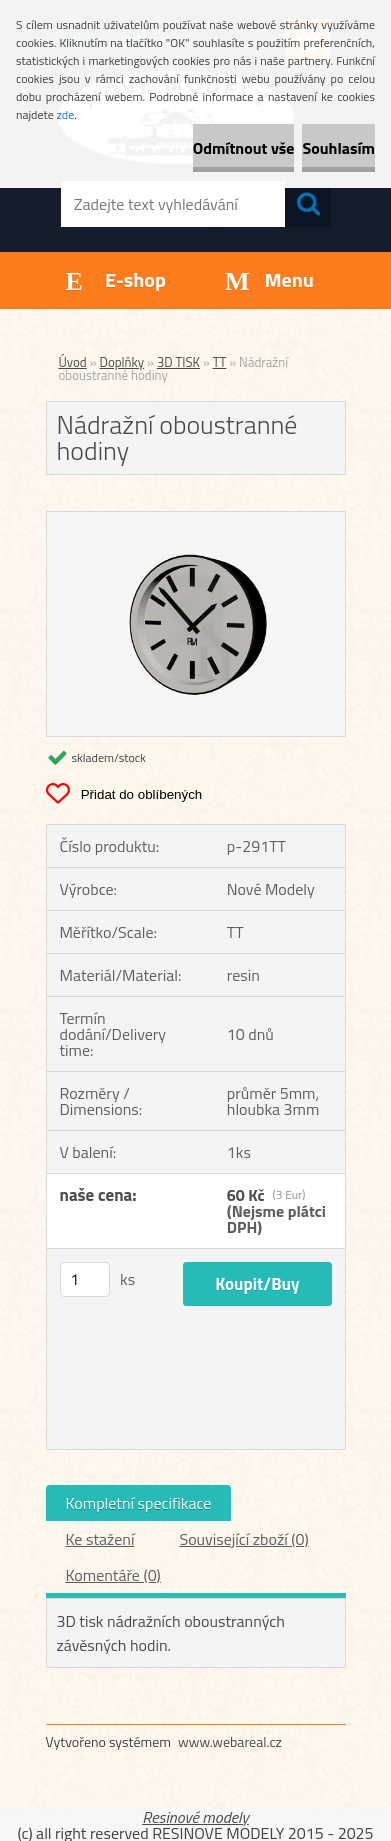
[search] (308, 204)
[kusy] (85, 1279)
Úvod (73, 362)
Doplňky (122, 362)
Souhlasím (338, 148)
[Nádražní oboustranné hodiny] (196, 520)
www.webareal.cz (230, 1741)
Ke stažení (100, 1539)
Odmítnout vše (244, 148)
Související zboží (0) (243, 1539)
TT (220, 362)
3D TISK (178, 362)
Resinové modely (195, 1817)
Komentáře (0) (113, 1575)
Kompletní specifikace (139, 1503)
